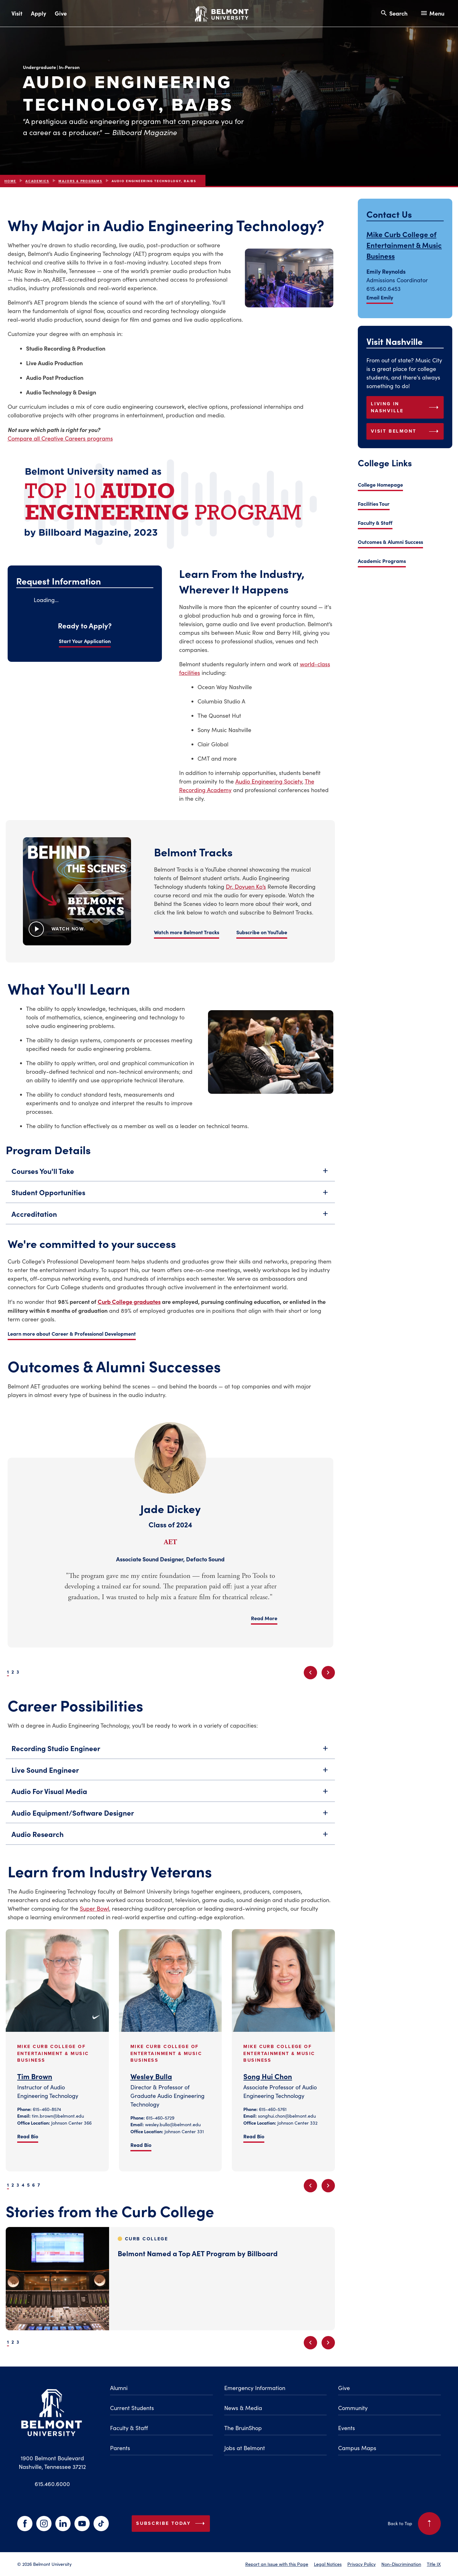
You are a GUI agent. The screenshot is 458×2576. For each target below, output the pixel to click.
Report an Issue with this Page (276, 2564)
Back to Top (414, 2523)
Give (61, 13)
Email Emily (379, 297)
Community (353, 2408)
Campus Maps (357, 2448)
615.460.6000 (52, 2484)
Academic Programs (382, 560)
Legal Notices (328, 2564)
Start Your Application (85, 640)
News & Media (243, 2408)
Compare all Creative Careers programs (60, 438)
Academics (37, 181)
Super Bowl (94, 1908)
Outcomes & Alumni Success (390, 541)
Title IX (434, 2564)
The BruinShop (243, 2428)
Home (10, 181)
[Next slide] (328, 1672)
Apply (38, 13)
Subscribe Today (171, 2523)
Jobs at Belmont (244, 2448)
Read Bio (27, 2136)
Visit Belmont (406, 431)
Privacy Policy (361, 2564)
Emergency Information (254, 2388)
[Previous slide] (310, 1672)
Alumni (119, 2388)
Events (346, 2428)
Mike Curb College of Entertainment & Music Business (404, 245)
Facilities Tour (374, 503)
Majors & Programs (80, 181)
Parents (120, 2448)
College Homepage (380, 484)
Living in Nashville (406, 407)
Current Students (132, 2408)
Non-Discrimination (401, 2564)
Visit (16, 13)
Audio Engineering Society (268, 781)
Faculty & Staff (375, 522)
